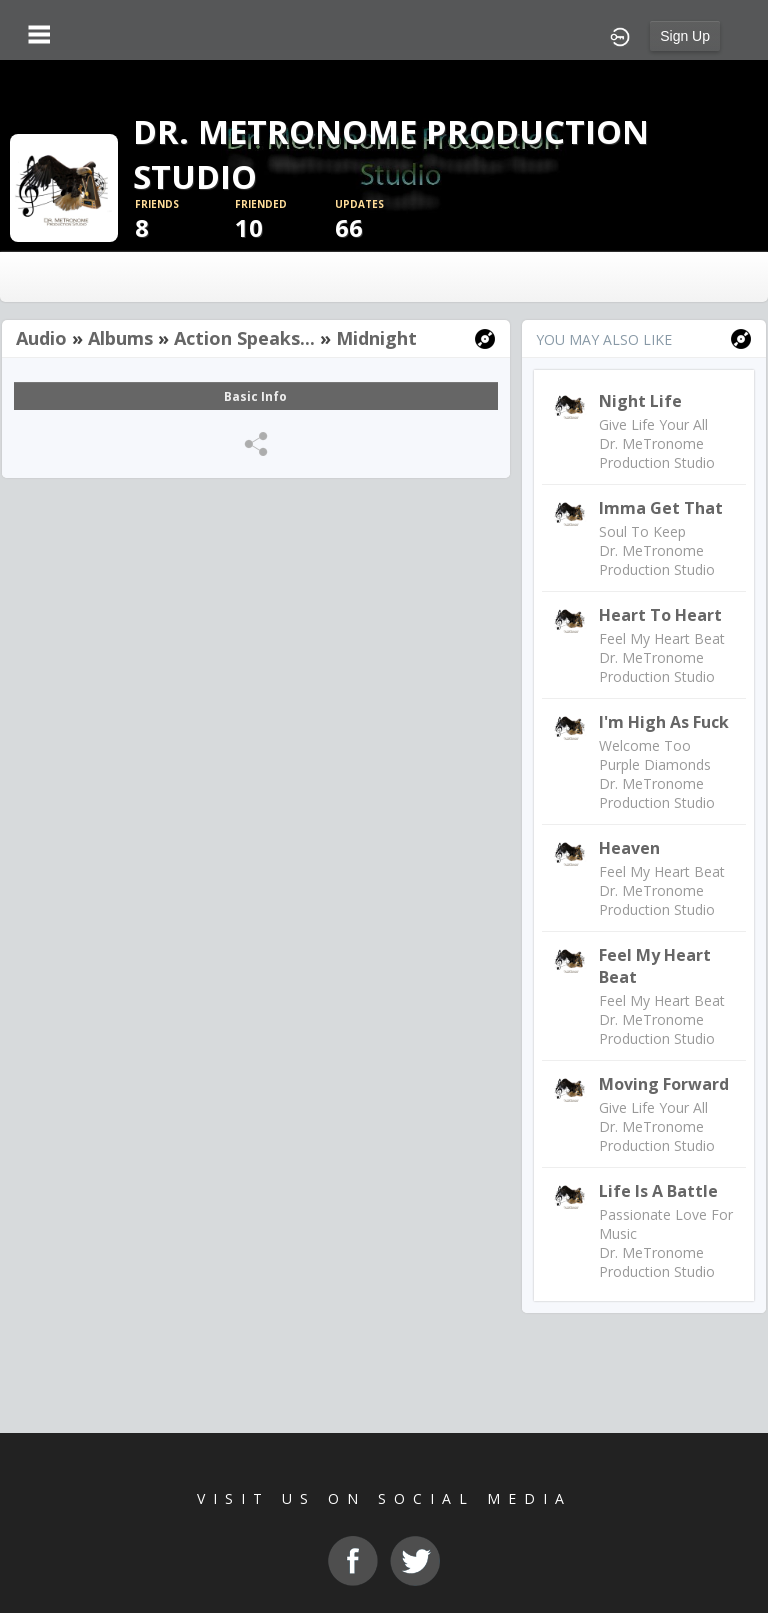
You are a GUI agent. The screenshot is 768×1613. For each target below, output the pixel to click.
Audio (41, 338)
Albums (120, 338)
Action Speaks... (244, 338)
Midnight (376, 338)
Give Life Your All (653, 424)
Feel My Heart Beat (662, 638)
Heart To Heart (660, 615)
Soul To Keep (642, 531)
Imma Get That (661, 508)
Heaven (629, 848)
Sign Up (685, 36)
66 (385, 220)
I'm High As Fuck (664, 722)
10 (285, 220)
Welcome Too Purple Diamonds (655, 755)
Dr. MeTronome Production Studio (657, 453)
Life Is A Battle (658, 1191)
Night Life (640, 401)
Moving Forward (664, 1084)
